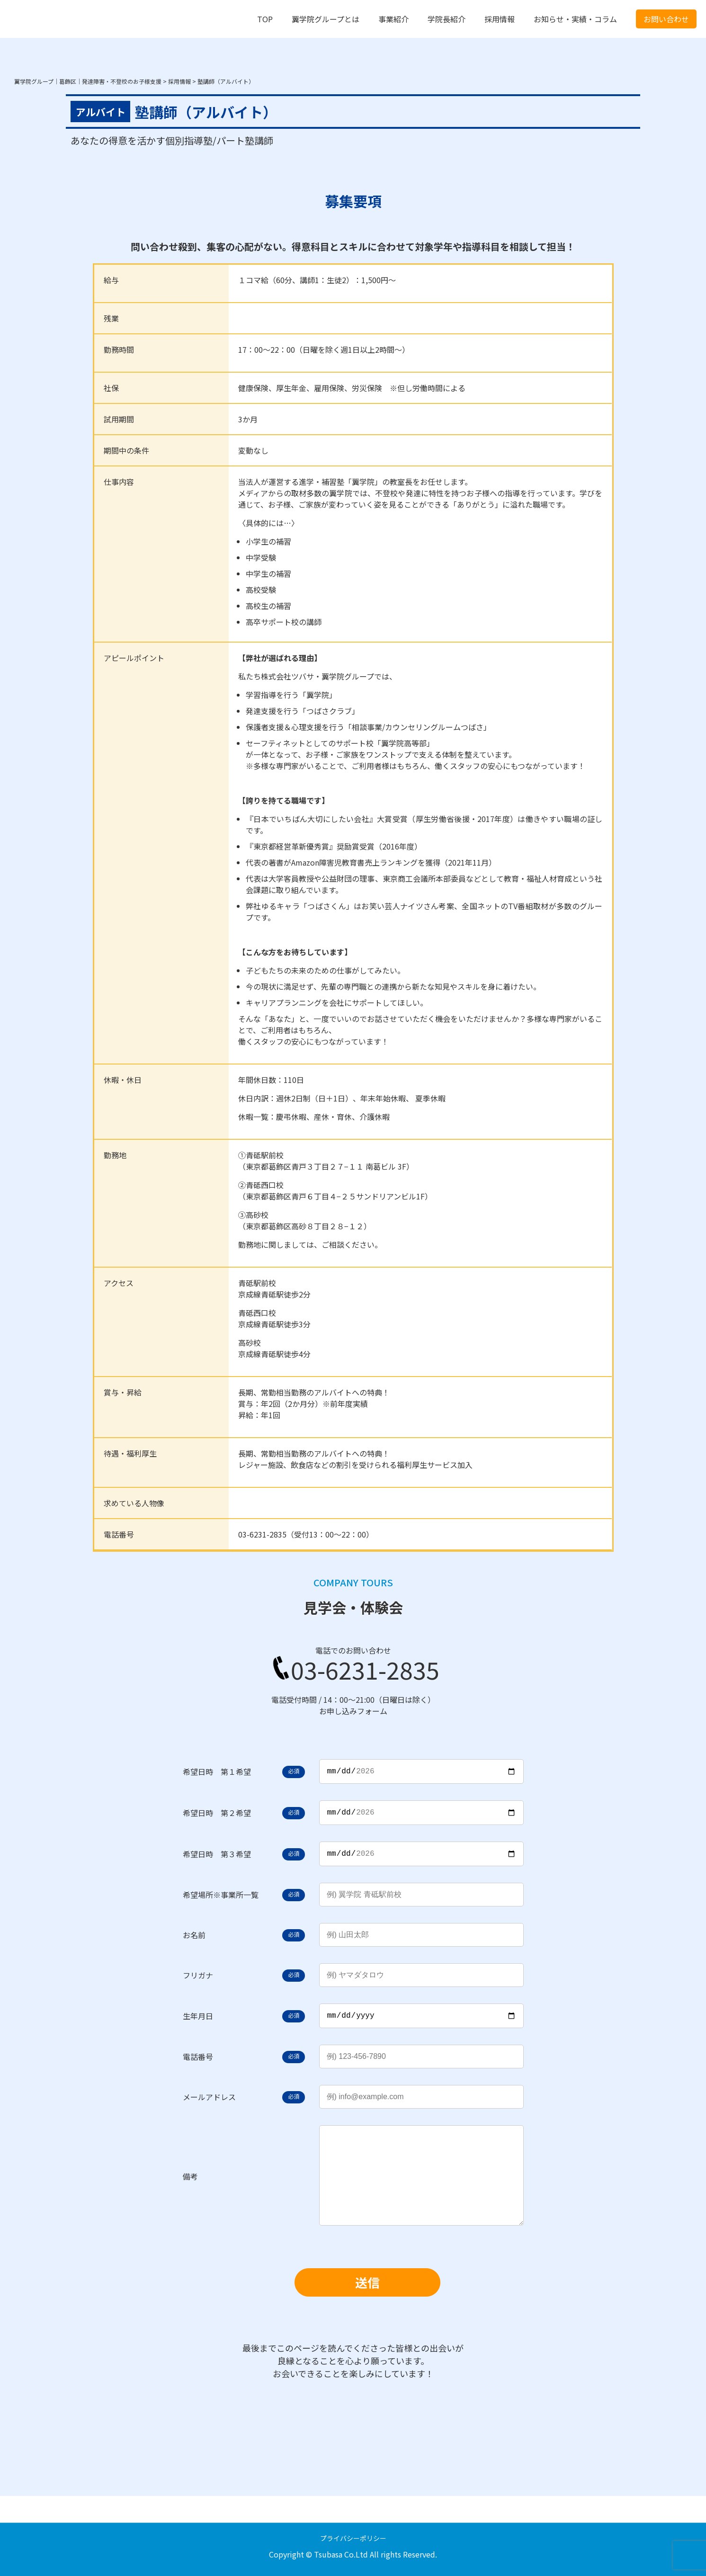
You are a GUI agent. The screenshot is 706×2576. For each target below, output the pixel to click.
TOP (265, 19)
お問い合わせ (666, 19)
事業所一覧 (240, 1900)
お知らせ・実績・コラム (575, 19)
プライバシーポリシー (353, 2537)
